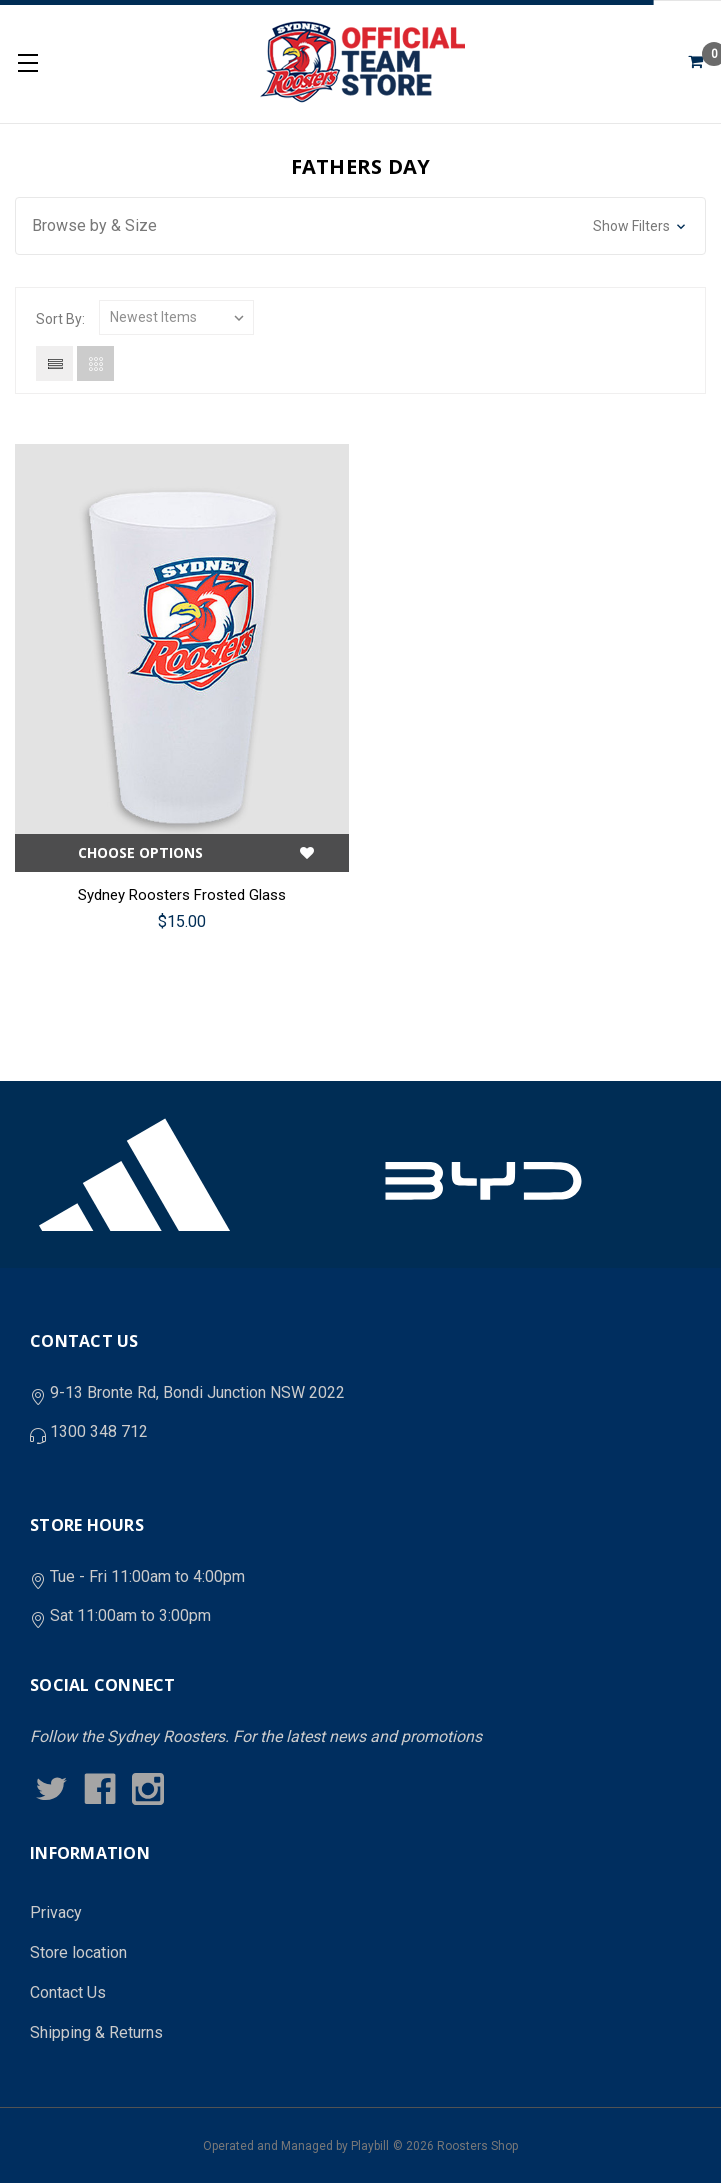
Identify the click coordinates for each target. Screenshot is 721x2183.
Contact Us (68, 1992)
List (54, 363)
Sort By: (60, 319)
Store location (78, 1952)
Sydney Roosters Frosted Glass (182, 895)
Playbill (370, 2146)
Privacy (56, 1912)
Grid (95, 363)
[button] (360, 226)
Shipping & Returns (96, 2032)
